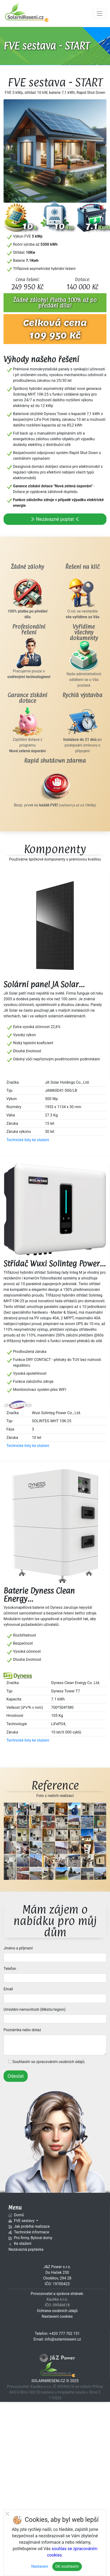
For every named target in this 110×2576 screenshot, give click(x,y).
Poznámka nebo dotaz (22, 2030)
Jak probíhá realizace (29, 2226)
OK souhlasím (67, 2566)
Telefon (10, 1968)
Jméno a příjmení (18, 1948)
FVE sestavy (21, 2221)
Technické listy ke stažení (27, 1140)
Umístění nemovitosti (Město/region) (35, 2009)
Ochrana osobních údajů (57, 2310)
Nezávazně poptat (55, 519)
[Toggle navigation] (99, 13)
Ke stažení (19, 2243)
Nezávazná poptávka (26, 2249)
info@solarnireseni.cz (63, 2339)
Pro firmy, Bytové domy (30, 2238)
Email (8, 1989)
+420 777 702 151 (64, 2333)
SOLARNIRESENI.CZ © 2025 (55, 2381)
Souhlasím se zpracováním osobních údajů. (46, 2061)
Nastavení (39, 2566)
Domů (16, 2215)
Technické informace (28, 2232)
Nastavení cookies (57, 2316)
